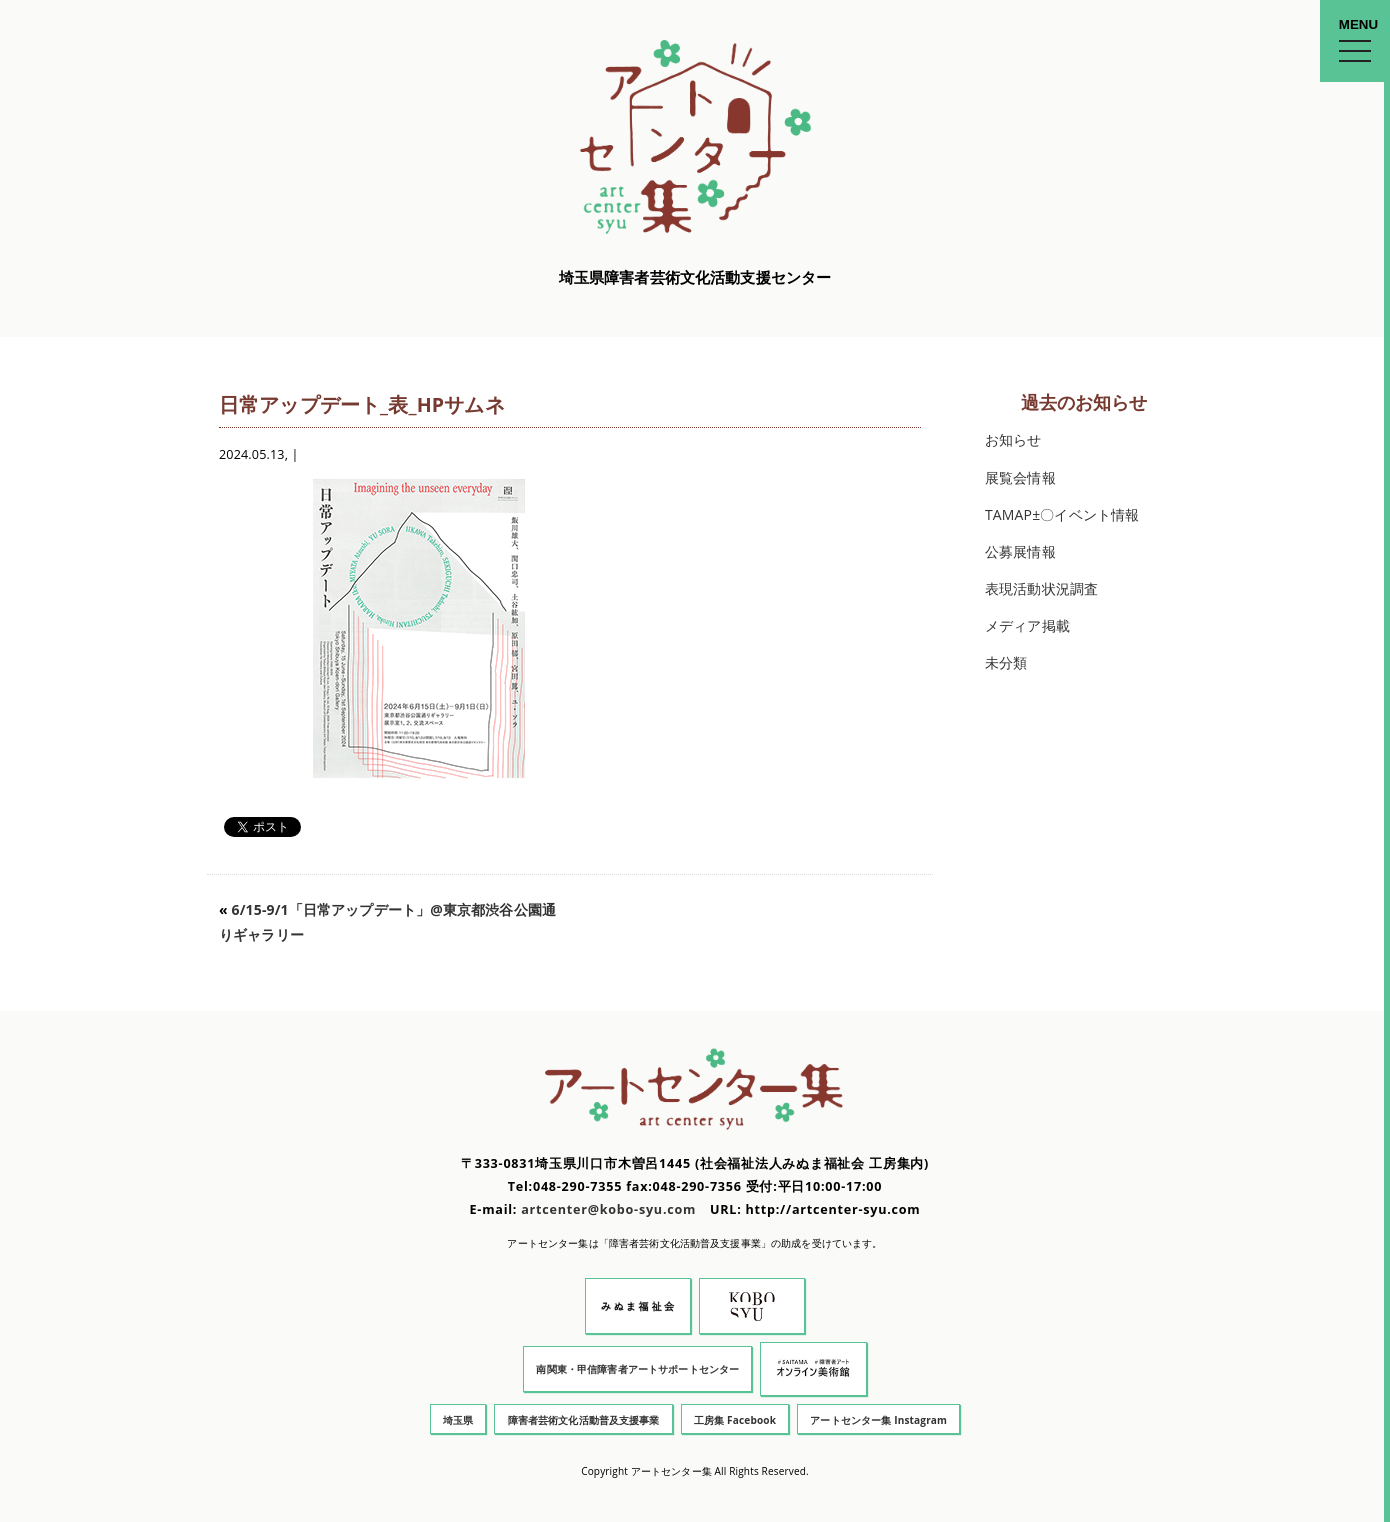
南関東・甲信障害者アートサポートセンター (637, 1369)
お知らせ (1013, 439)
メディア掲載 (1027, 625)
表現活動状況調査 (1041, 588)
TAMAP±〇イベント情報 (1062, 514)
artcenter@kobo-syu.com (608, 1209)
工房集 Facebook (735, 1420)
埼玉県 (458, 1420)
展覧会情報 (1020, 477)
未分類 (1006, 662)
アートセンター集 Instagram (878, 1420)
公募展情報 (1020, 551)
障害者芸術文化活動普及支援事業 (584, 1420)
